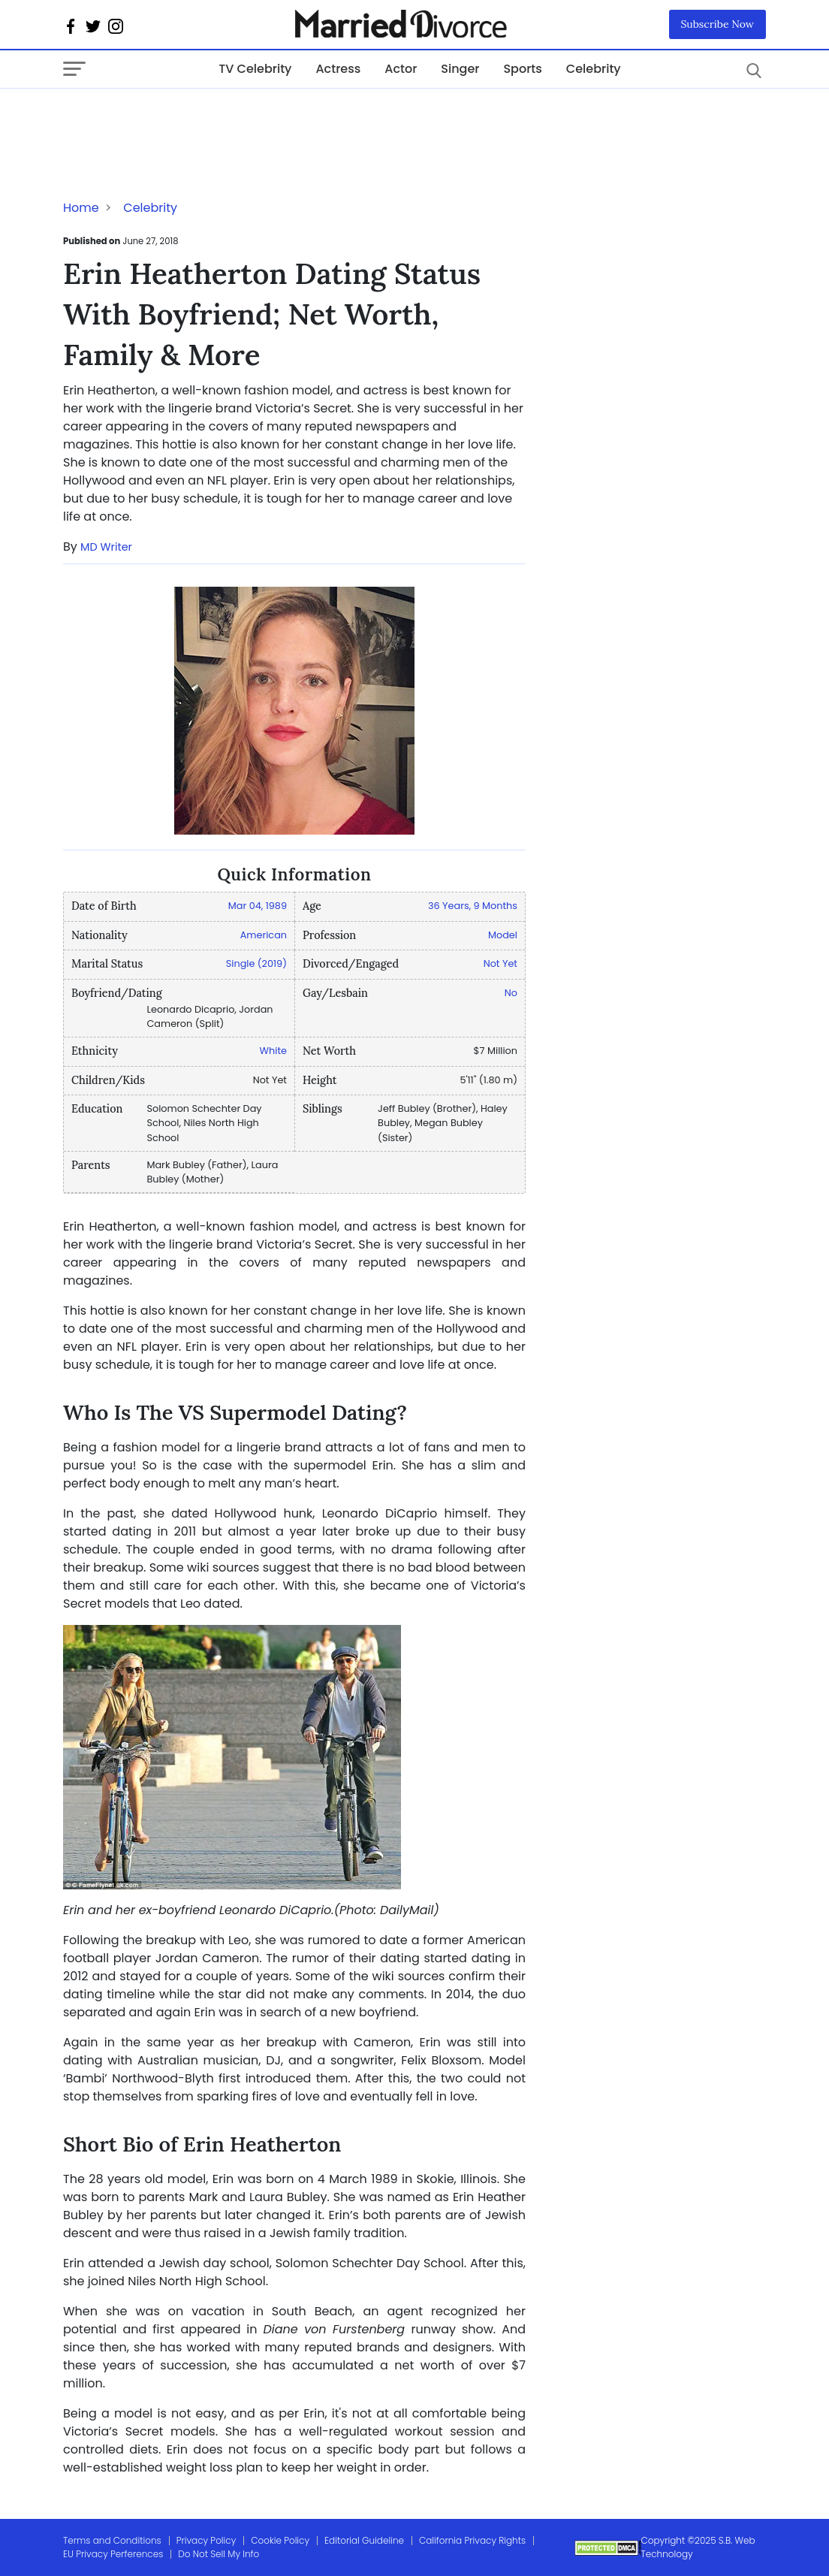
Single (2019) (256, 963)
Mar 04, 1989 (257, 905)
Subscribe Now (718, 24)
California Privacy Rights (472, 2540)
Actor (400, 68)
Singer (460, 68)
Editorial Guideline (364, 2540)
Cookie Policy (280, 2540)
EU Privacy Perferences (113, 2553)
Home (81, 207)
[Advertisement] (183, 119)
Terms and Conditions (112, 2540)
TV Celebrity (255, 68)
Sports (522, 68)
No (511, 992)
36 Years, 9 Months (472, 905)
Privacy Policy (206, 2540)
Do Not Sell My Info (218, 2553)
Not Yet (500, 963)
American (263, 935)
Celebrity (593, 68)
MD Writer (106, 546)
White (273, 1050)
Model (502, 935)
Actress (337, 68)
